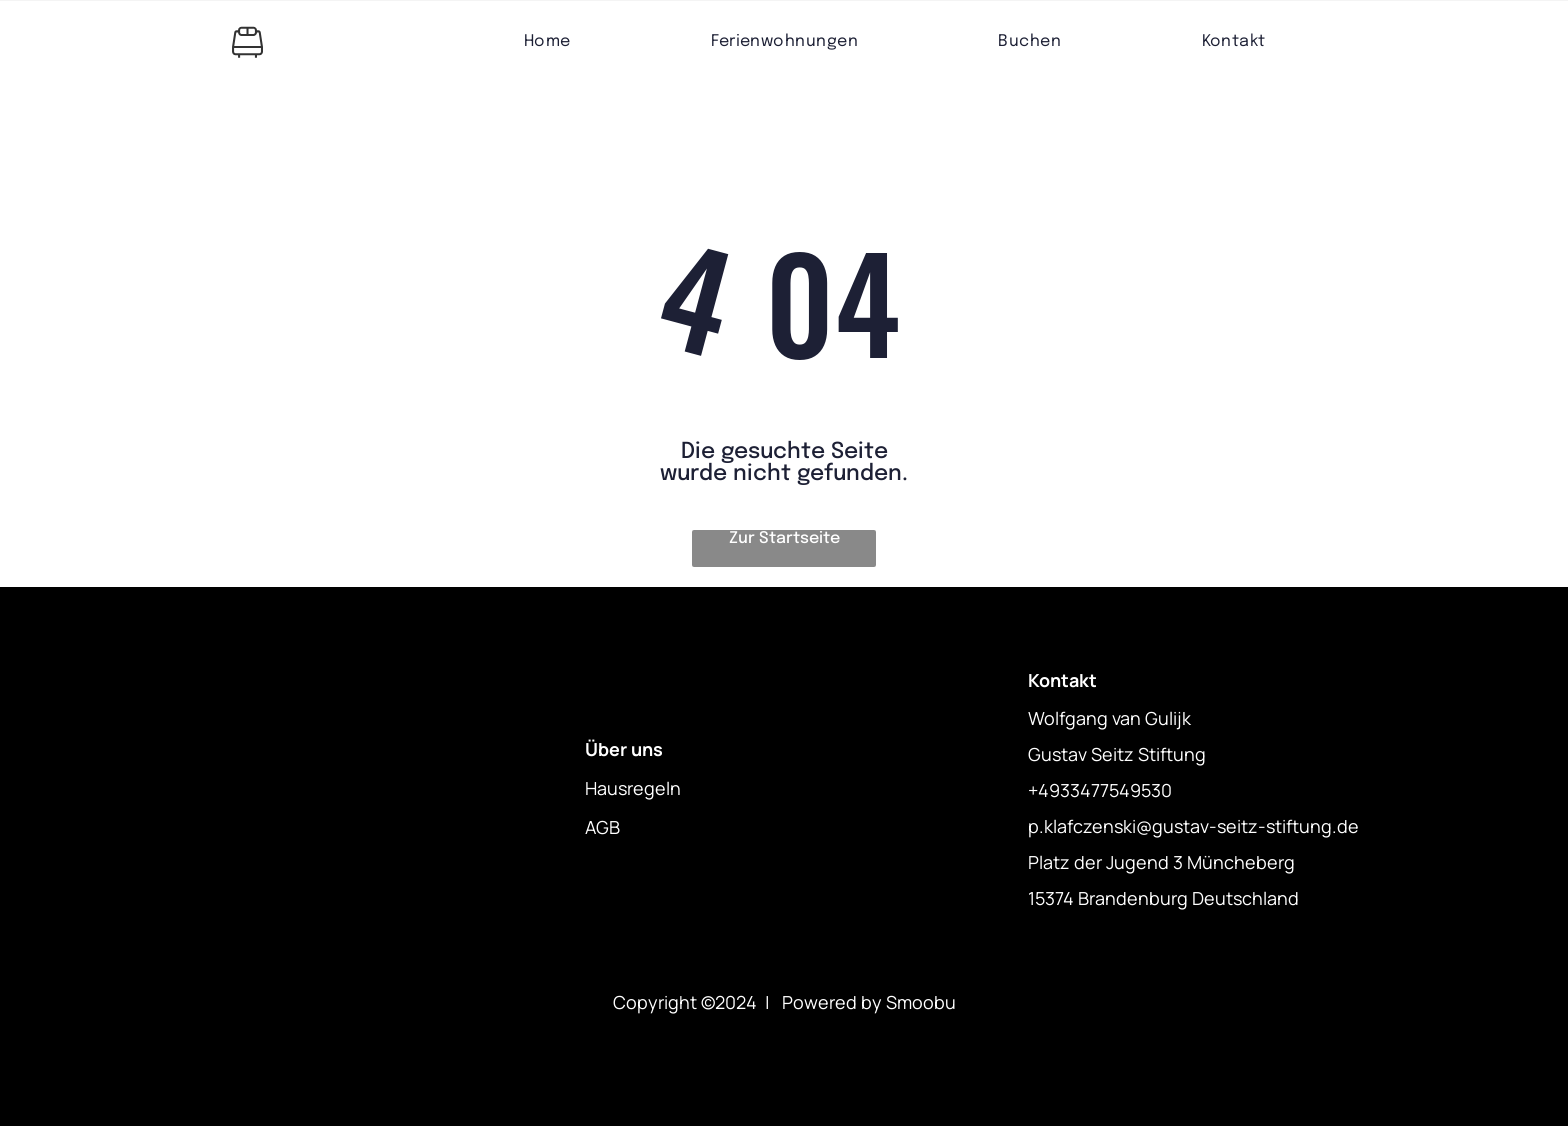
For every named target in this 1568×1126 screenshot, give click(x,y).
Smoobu (921, 1002)
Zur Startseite (784, 538)
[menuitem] (547, 41)
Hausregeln (633, 788)
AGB (602, 827)
